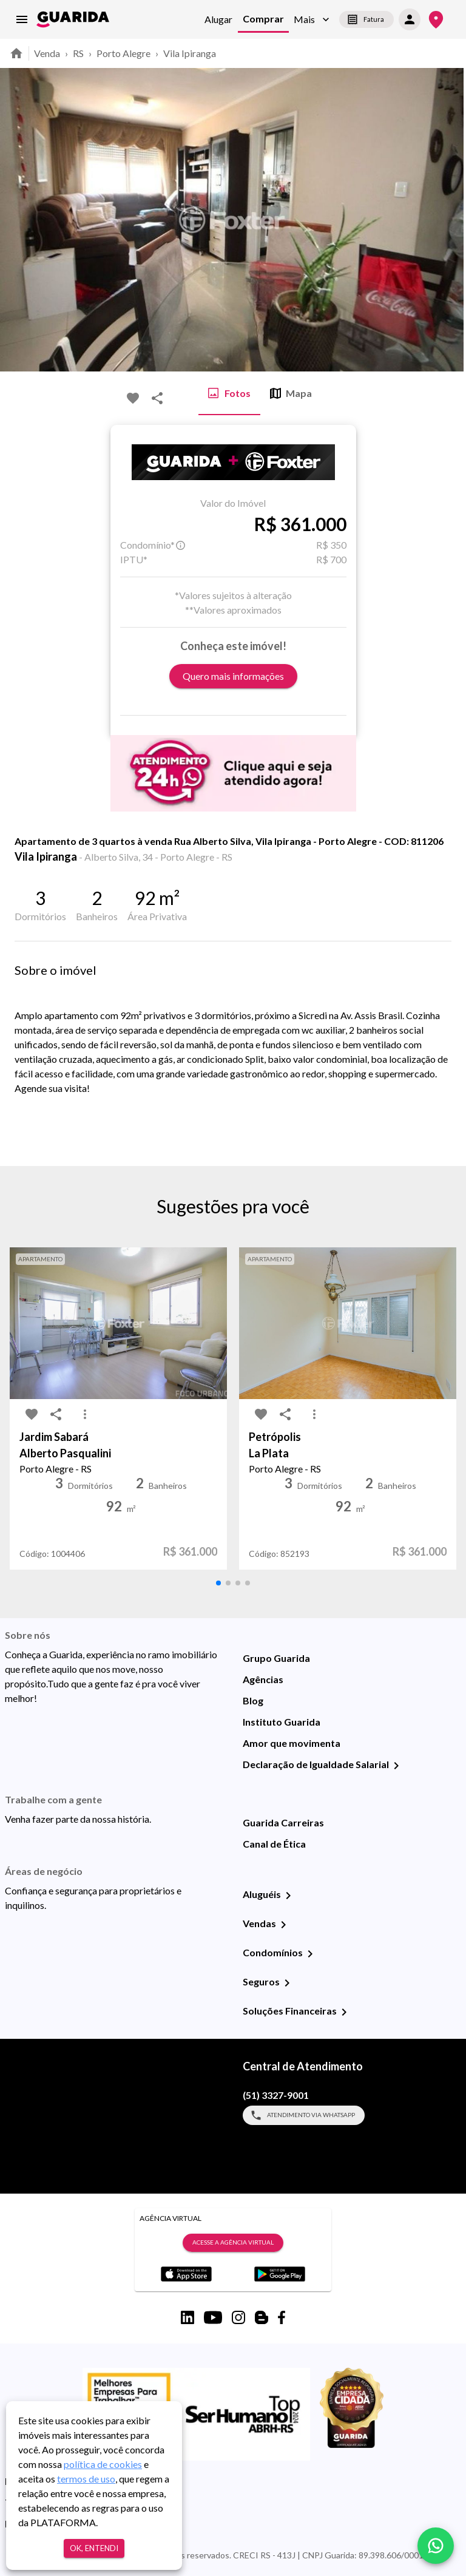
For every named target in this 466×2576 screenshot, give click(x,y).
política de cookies (103, 2464)
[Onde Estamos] (435, 19)
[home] (72, 19)
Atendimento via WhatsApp (304, 2115)
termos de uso (86, 2478)
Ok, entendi (94, 2548)
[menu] (21, 19)
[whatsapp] (435, 2545)
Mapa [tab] (291, 393)
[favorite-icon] (133, 398)
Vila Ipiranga (189, 53)
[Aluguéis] (288, 1895)
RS (78, 53)
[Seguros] (287, 1983)
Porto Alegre (123, 53)
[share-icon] (157, 398)
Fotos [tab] (229, 393)
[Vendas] (283, 1924)
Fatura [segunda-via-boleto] (366, 19)
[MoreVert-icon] (85, 1414)
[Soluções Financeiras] (344, 2012)
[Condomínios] (310, 1954)
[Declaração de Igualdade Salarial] (396, 1765)
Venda (47, 53)
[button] (311, 20)
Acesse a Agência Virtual (233, 2243)
